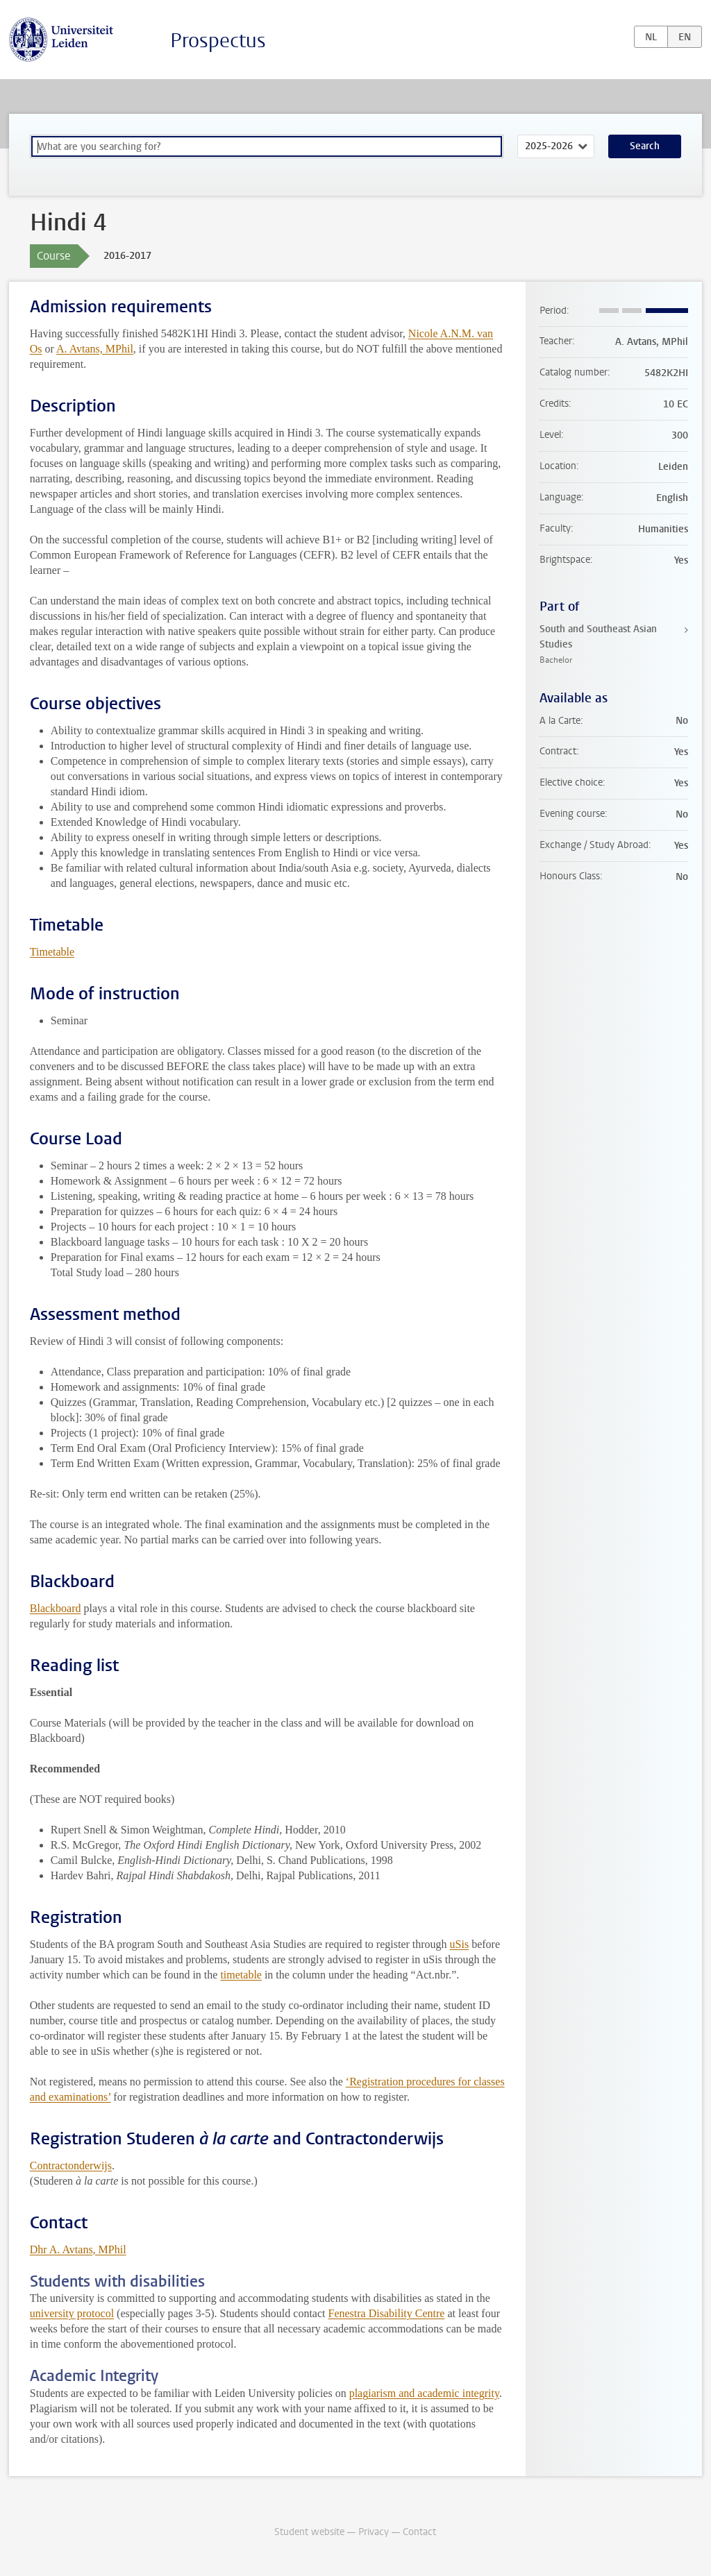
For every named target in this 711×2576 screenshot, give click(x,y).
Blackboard (55, 1608)
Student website (309, 2532)
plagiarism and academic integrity (424, 2393)
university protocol (72, 2313)
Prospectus (218, 40)
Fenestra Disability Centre (386, 2313)
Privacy (373, 2532)
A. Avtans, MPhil (94, 349)
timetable (241, 1975)
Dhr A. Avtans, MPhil (78, 2249)
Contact (419, 2532)
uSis (459, 1944)
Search (645, 146)
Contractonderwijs (71, 2165)
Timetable (52, 952)
